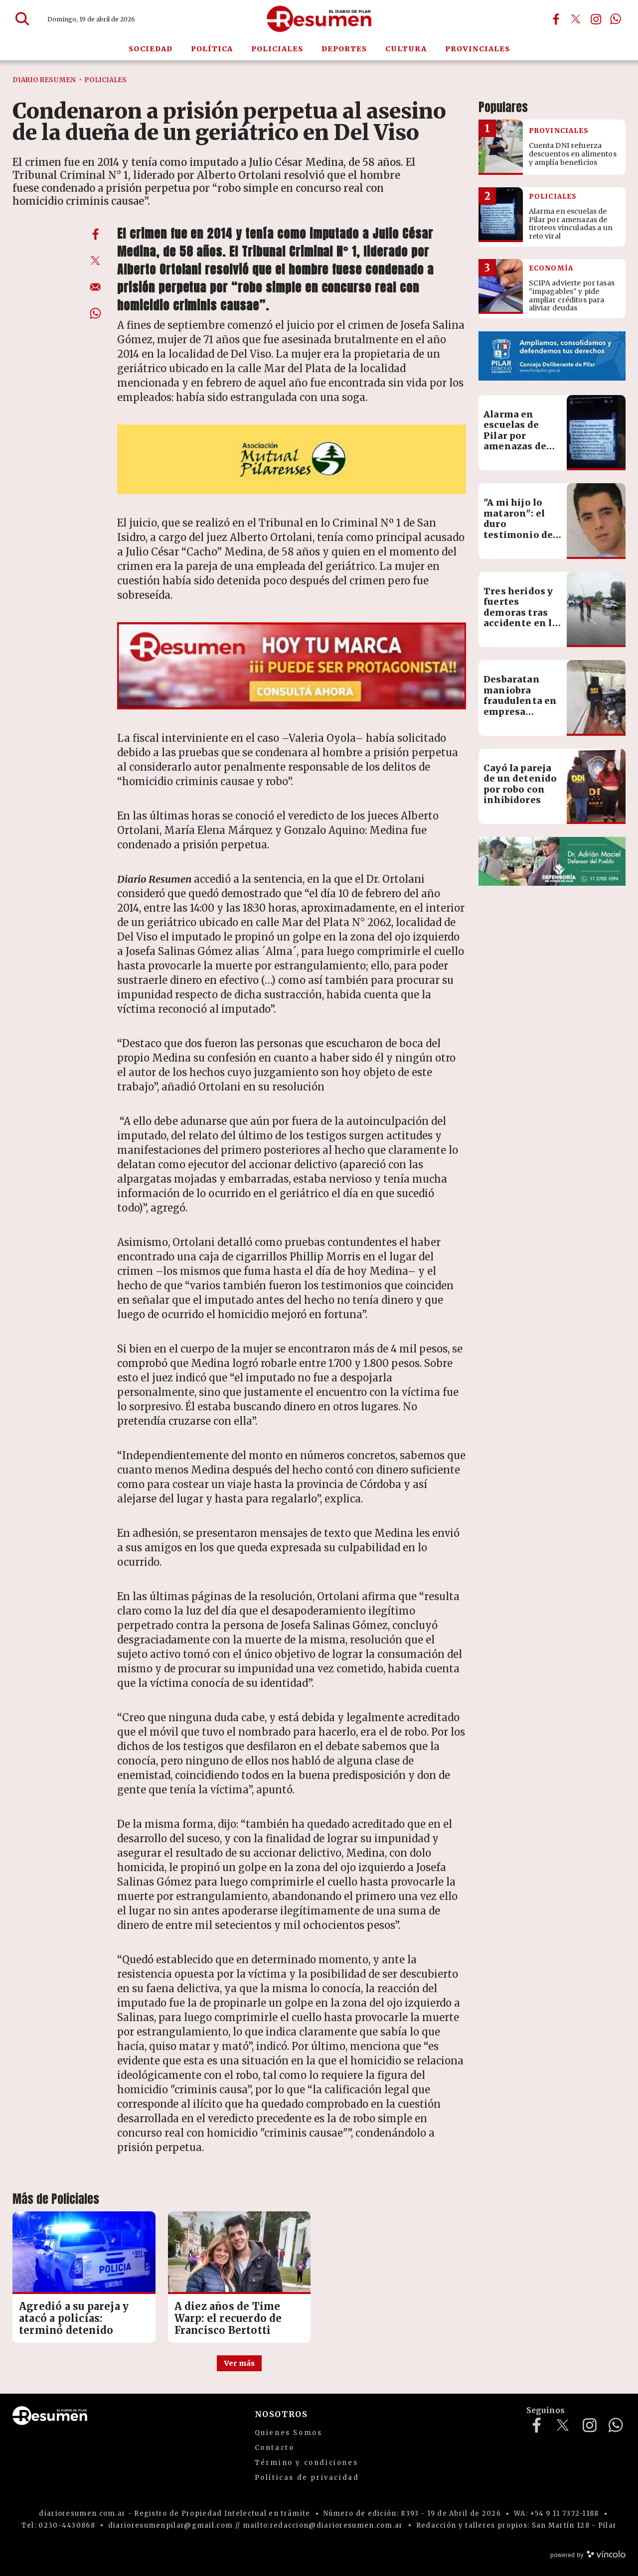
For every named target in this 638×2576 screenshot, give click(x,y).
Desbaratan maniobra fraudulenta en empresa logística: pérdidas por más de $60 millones (520, 717)
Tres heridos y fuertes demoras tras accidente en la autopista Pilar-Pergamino (522, 618)
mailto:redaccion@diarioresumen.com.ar (323, 2525)
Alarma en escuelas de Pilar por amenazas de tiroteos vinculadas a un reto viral (521, 446)
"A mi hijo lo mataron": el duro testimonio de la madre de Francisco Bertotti (518, 535)
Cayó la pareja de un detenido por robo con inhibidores (520, 784)
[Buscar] (22, 19)
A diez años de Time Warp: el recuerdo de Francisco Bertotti (228, 2318)
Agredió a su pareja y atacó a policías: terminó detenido (74, 2318)
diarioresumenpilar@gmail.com (170, 2525)
